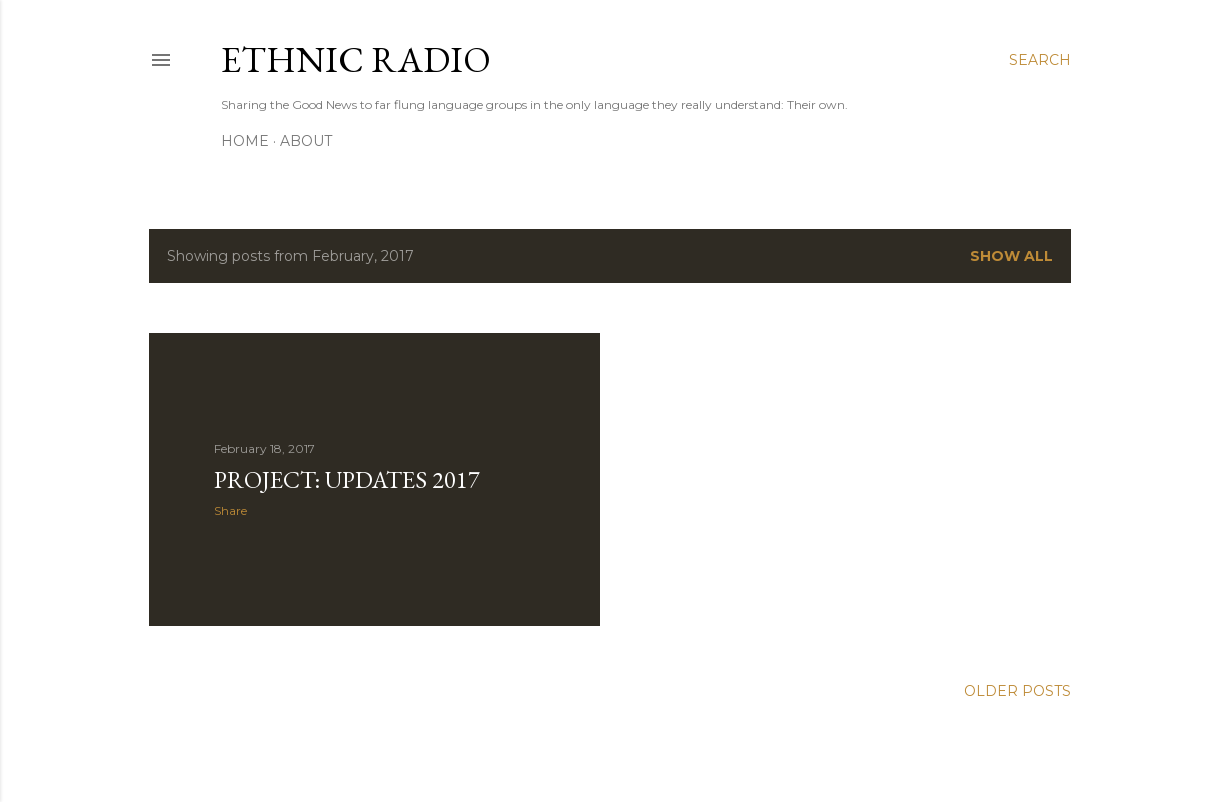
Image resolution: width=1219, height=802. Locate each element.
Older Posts (1017, 691)
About (306, 141)
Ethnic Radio (356, 59)
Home (245, 141)
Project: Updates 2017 (347, 479)
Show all (1011, 256)
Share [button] (230, 510)
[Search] (1040, 60)
